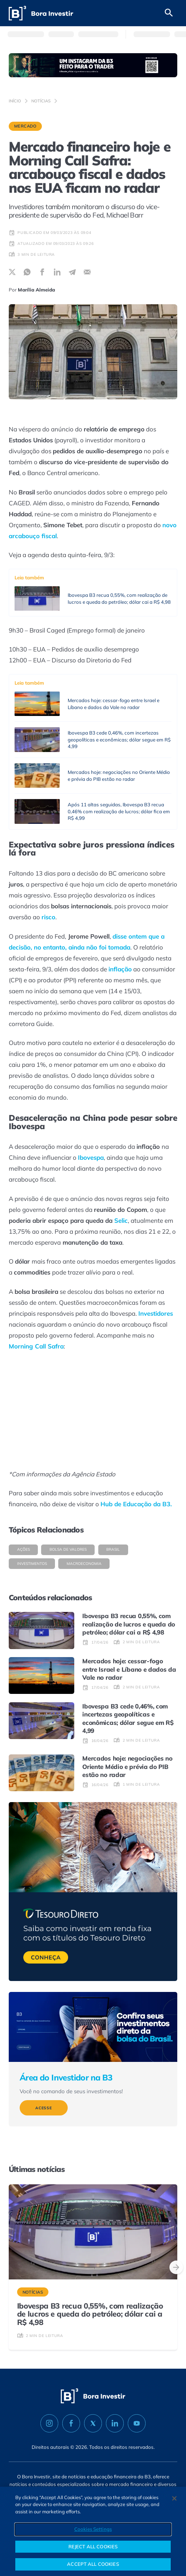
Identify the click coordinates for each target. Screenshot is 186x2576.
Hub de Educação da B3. (136, 1504)
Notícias (41, 100)
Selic (121, 1220)
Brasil (113, 1549)
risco (48, 917)
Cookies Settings (93, 2529)
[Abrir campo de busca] (168, 13)
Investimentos (32, 1563)
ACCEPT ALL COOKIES (93, 2564)
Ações (23, 1549)
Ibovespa (91, 1157)
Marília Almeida (36, 290)
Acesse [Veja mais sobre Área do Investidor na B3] (43, 2108)
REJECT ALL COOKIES (93, 2546)
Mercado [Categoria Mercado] (25, 126)
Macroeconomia (84, 1563)
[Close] (174, 2498)
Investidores (155, 1313)
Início (15, 100)
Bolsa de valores (68, 1549)
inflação (120, 969)
